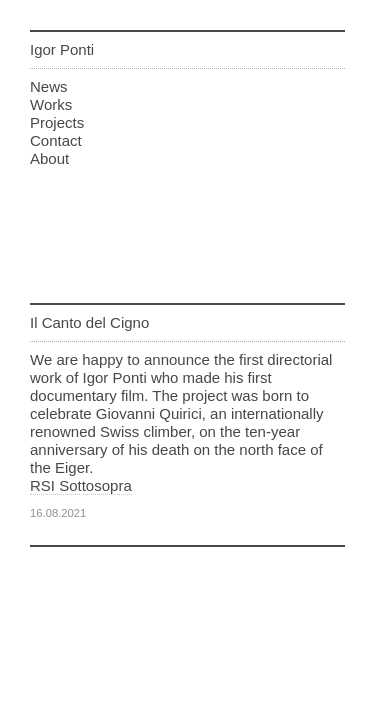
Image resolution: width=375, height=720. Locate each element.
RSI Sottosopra (81, 485)
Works (51, 104)
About (49, 158)
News (49, 86)
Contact (56, 140)
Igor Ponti (62, 49)
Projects (57, 122)
